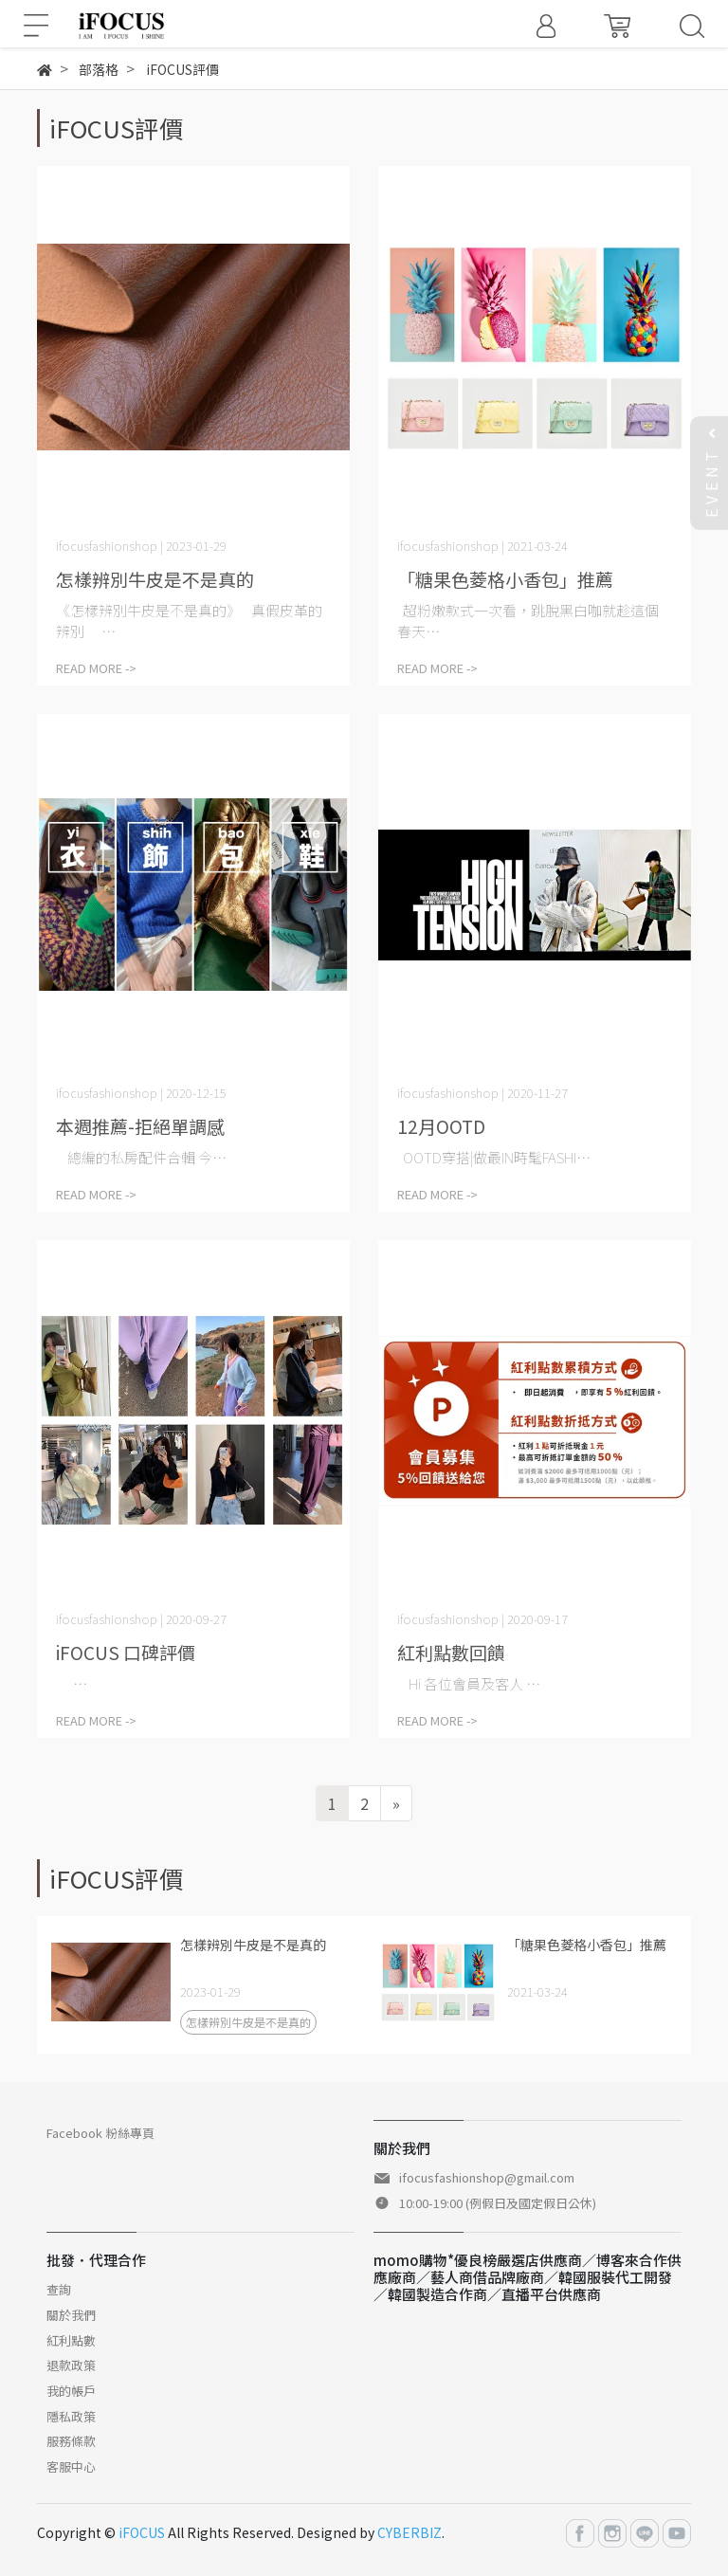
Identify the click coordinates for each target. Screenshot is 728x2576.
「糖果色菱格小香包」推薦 (505, 579)
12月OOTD (441, 1126)
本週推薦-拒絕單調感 (140, 1126)
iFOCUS (141, 2532)
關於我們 (71, 2315)
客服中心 (71, 2466)
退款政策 (71, 2365)
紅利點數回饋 (451, 1652)
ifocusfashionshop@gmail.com (486, 2177)
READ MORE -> (96, 668)
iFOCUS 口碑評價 (125, 1652)
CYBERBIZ (409, 2532)
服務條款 (71, 2441)
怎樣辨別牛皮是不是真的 (155, 579)
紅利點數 (71, 2340)
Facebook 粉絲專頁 (100, 2133)
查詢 (58, 2289)
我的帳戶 (71, 2391)
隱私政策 (71, 2416)
